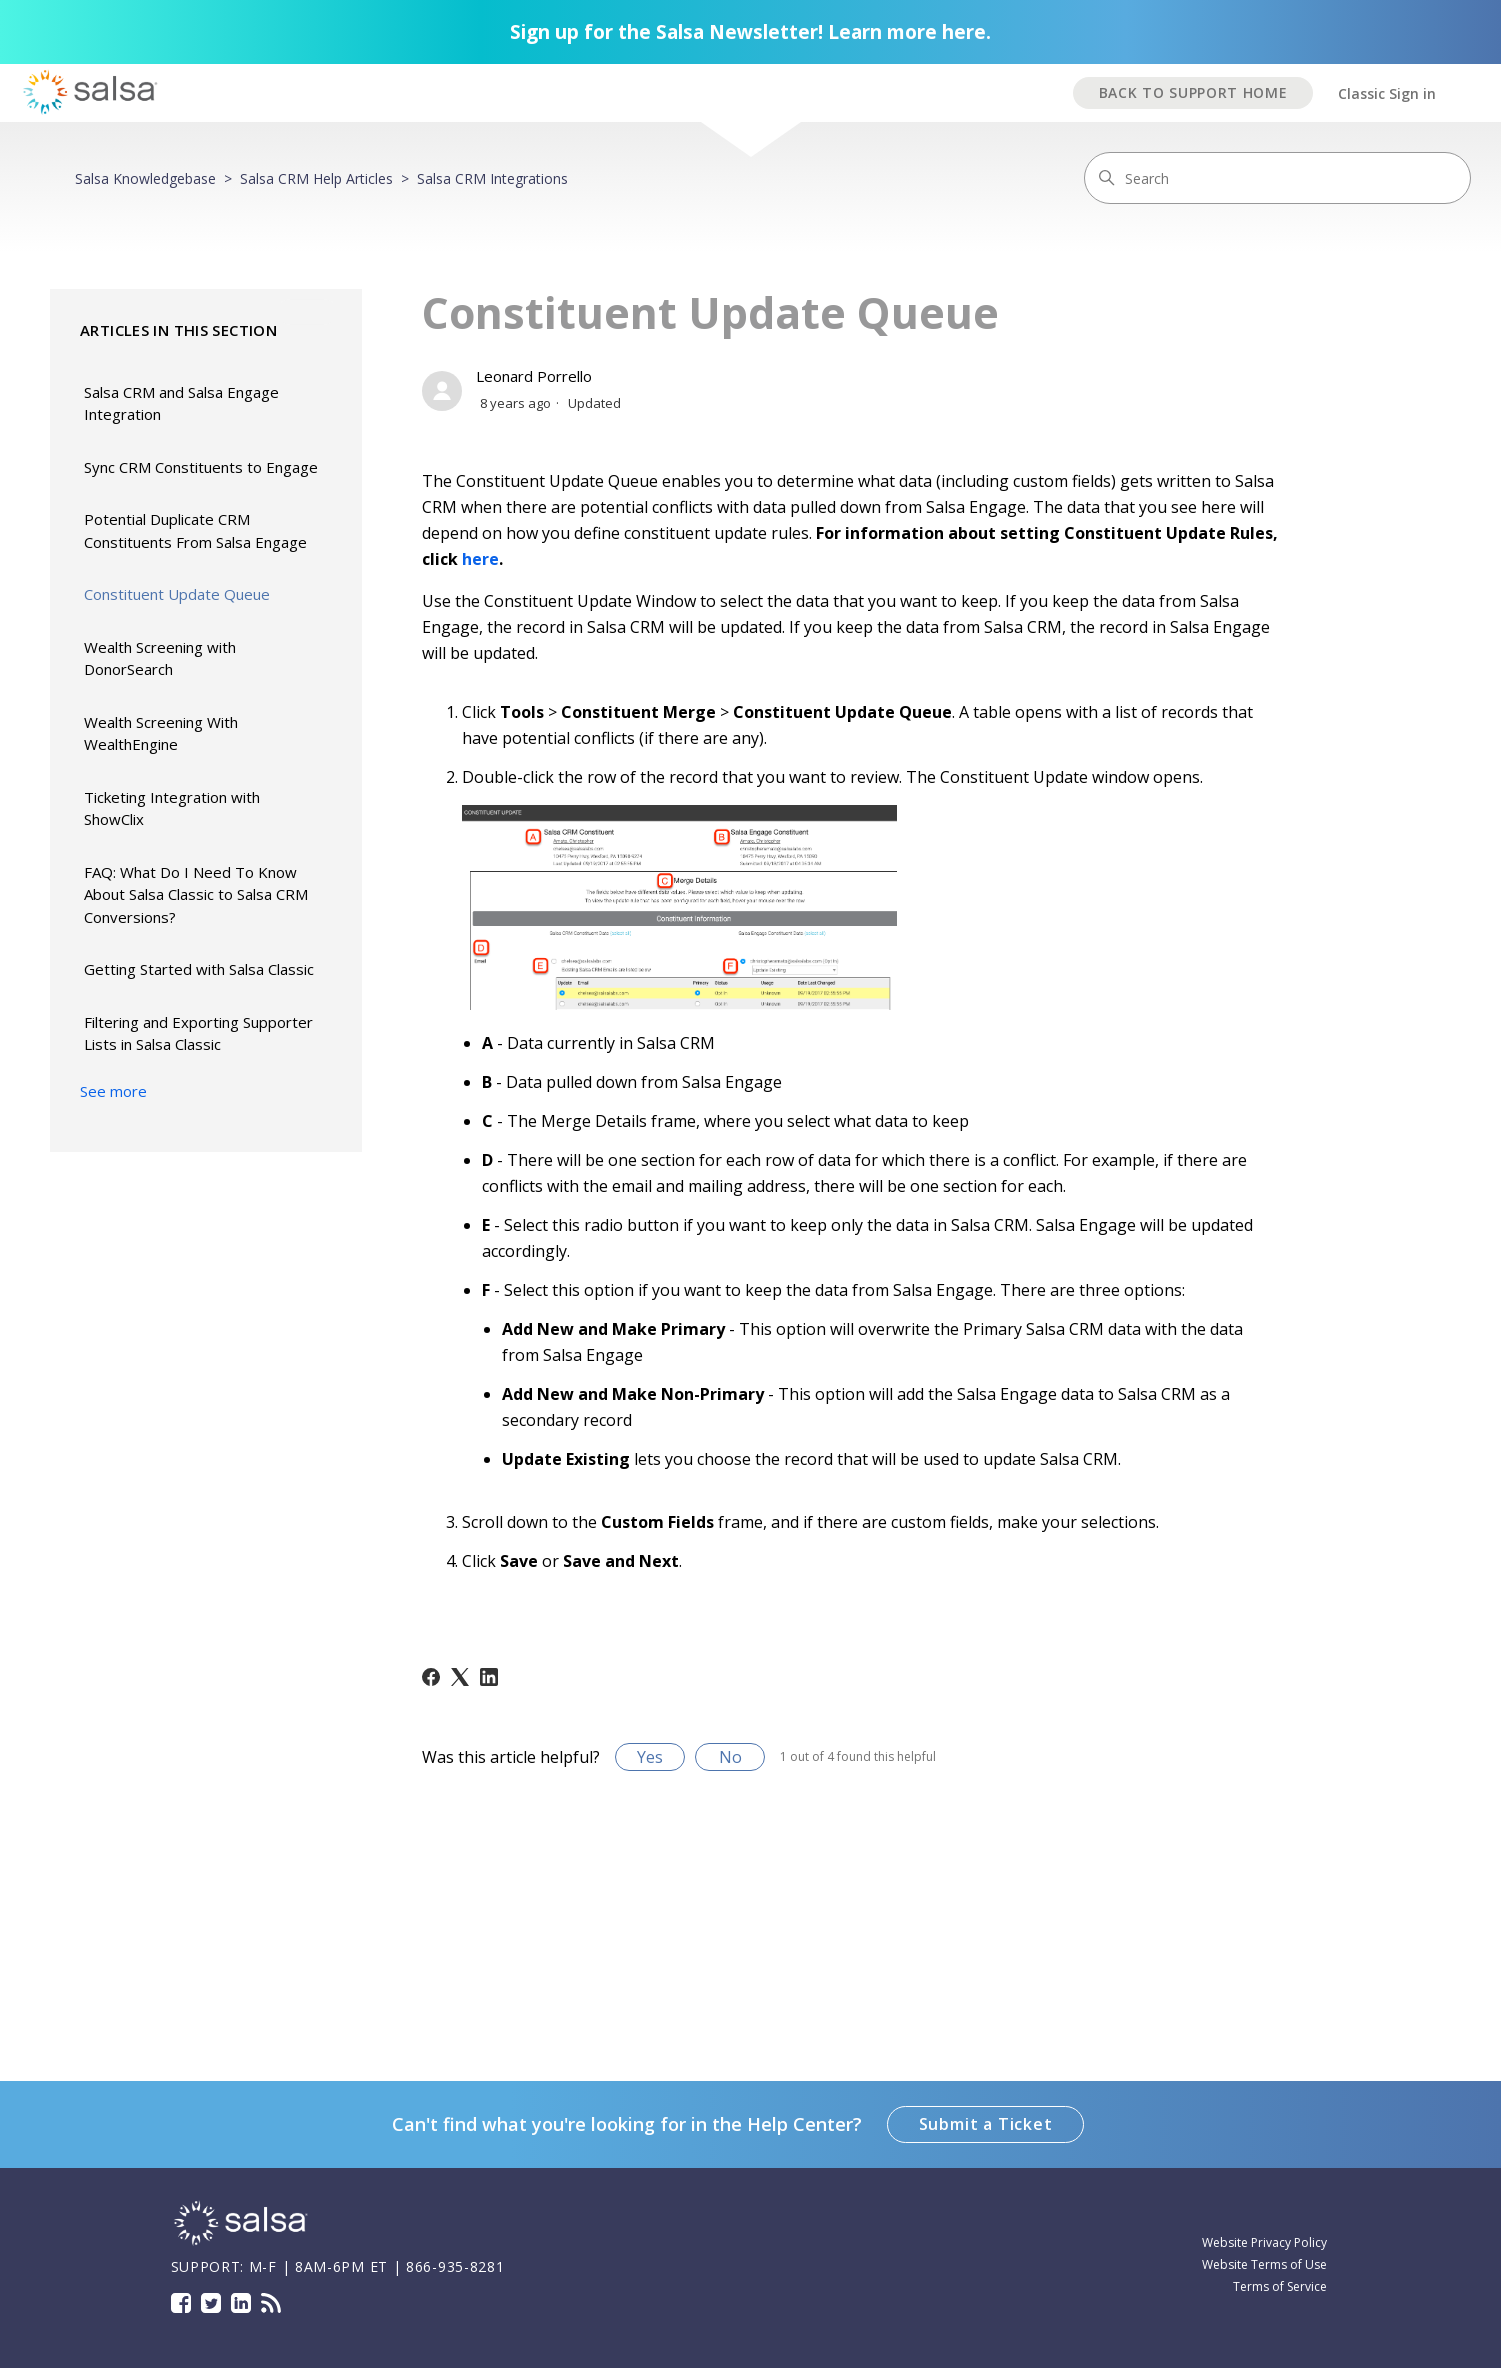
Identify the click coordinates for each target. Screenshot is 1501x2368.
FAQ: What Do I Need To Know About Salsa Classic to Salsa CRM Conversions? (196, 894)
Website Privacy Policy (1264, 2242)
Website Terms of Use (1264, 2264)
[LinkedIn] (489, 1677)
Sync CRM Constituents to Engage (201, 467)
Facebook (181, 2303)
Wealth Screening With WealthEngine (161, 733)
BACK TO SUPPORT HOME (1193, 92)
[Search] (1277, 178)
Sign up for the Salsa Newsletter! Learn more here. (750, 32)
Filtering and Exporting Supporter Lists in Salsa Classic (198, 1033)
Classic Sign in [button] (1387, 93)
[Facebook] (431, 1677)
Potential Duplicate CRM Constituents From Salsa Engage (195, 530)
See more (113, 1091)
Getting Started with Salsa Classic (199, 969)
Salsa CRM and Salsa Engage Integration (181, 403)
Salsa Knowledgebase (145, 178)
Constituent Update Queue (177, 594)
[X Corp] (460, 1677)
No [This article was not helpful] (730, 1757)
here (480, 559)
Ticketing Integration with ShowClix (172, 808)
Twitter (211, 2303)
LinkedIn (241, 2303)
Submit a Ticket (986, 2124)
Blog (271, 2303)
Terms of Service (1280, 2286)
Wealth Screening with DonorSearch (160, 658)
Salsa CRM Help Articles (316, 178)
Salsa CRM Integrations (492, 178)
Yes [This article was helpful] (650, 1757)
